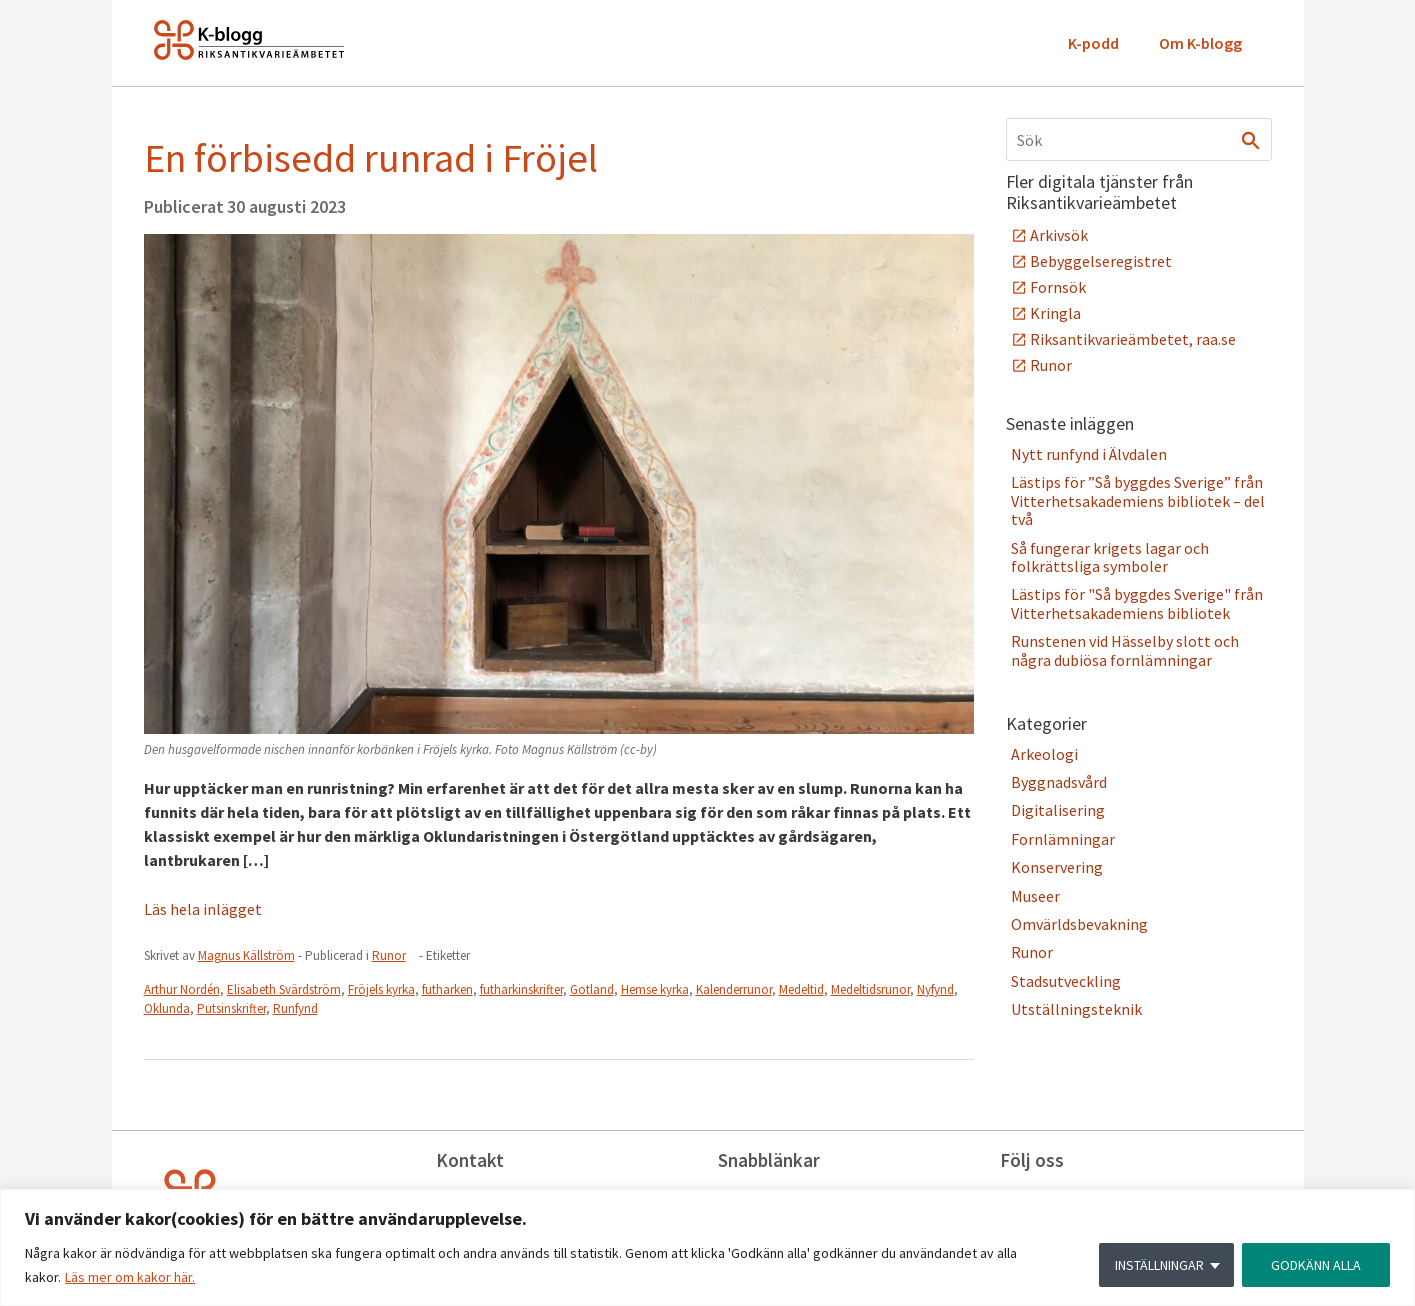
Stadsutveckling (1066, 981)
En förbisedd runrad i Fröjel (371, 158)
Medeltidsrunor (870, 989)
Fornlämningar (1063, 839)
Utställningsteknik (1076, 1009)
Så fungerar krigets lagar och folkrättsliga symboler (1110, 557)
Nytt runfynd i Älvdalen (1089, 454)
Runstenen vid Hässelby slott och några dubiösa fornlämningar (1125, 650)
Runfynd (295, 1008)
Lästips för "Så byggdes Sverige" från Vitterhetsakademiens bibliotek (1137, 603)
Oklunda (167, 1008)
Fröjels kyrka (381, 989)
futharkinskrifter (521, 989)
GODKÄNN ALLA (1316, 1265)
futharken (447, 989)
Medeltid (801, 989)
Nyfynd (935, 989)
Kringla (1055, 313)
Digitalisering (1058, 810)
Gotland (592, 989)
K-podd (1093, 43)
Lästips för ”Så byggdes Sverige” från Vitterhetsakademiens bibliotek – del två (1138, 500)
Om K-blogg (1200, 43)
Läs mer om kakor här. (130, 1277)
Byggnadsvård (1059, 782)
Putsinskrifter (231, 1008)
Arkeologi (1044, 754)
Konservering (1057, 867)
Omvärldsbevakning (1079, 924)
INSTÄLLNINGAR (1159, 1265)
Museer (1035, 896)
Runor (389, 955)
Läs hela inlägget (203, 909)
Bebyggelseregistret (1101, 261)
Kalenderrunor (734, 989)
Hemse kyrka (655, 989)
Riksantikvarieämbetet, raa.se (1133, 339)
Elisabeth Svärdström (284, 989)
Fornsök (1058, 287)
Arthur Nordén (182, 989)
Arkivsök (1059, 235)
